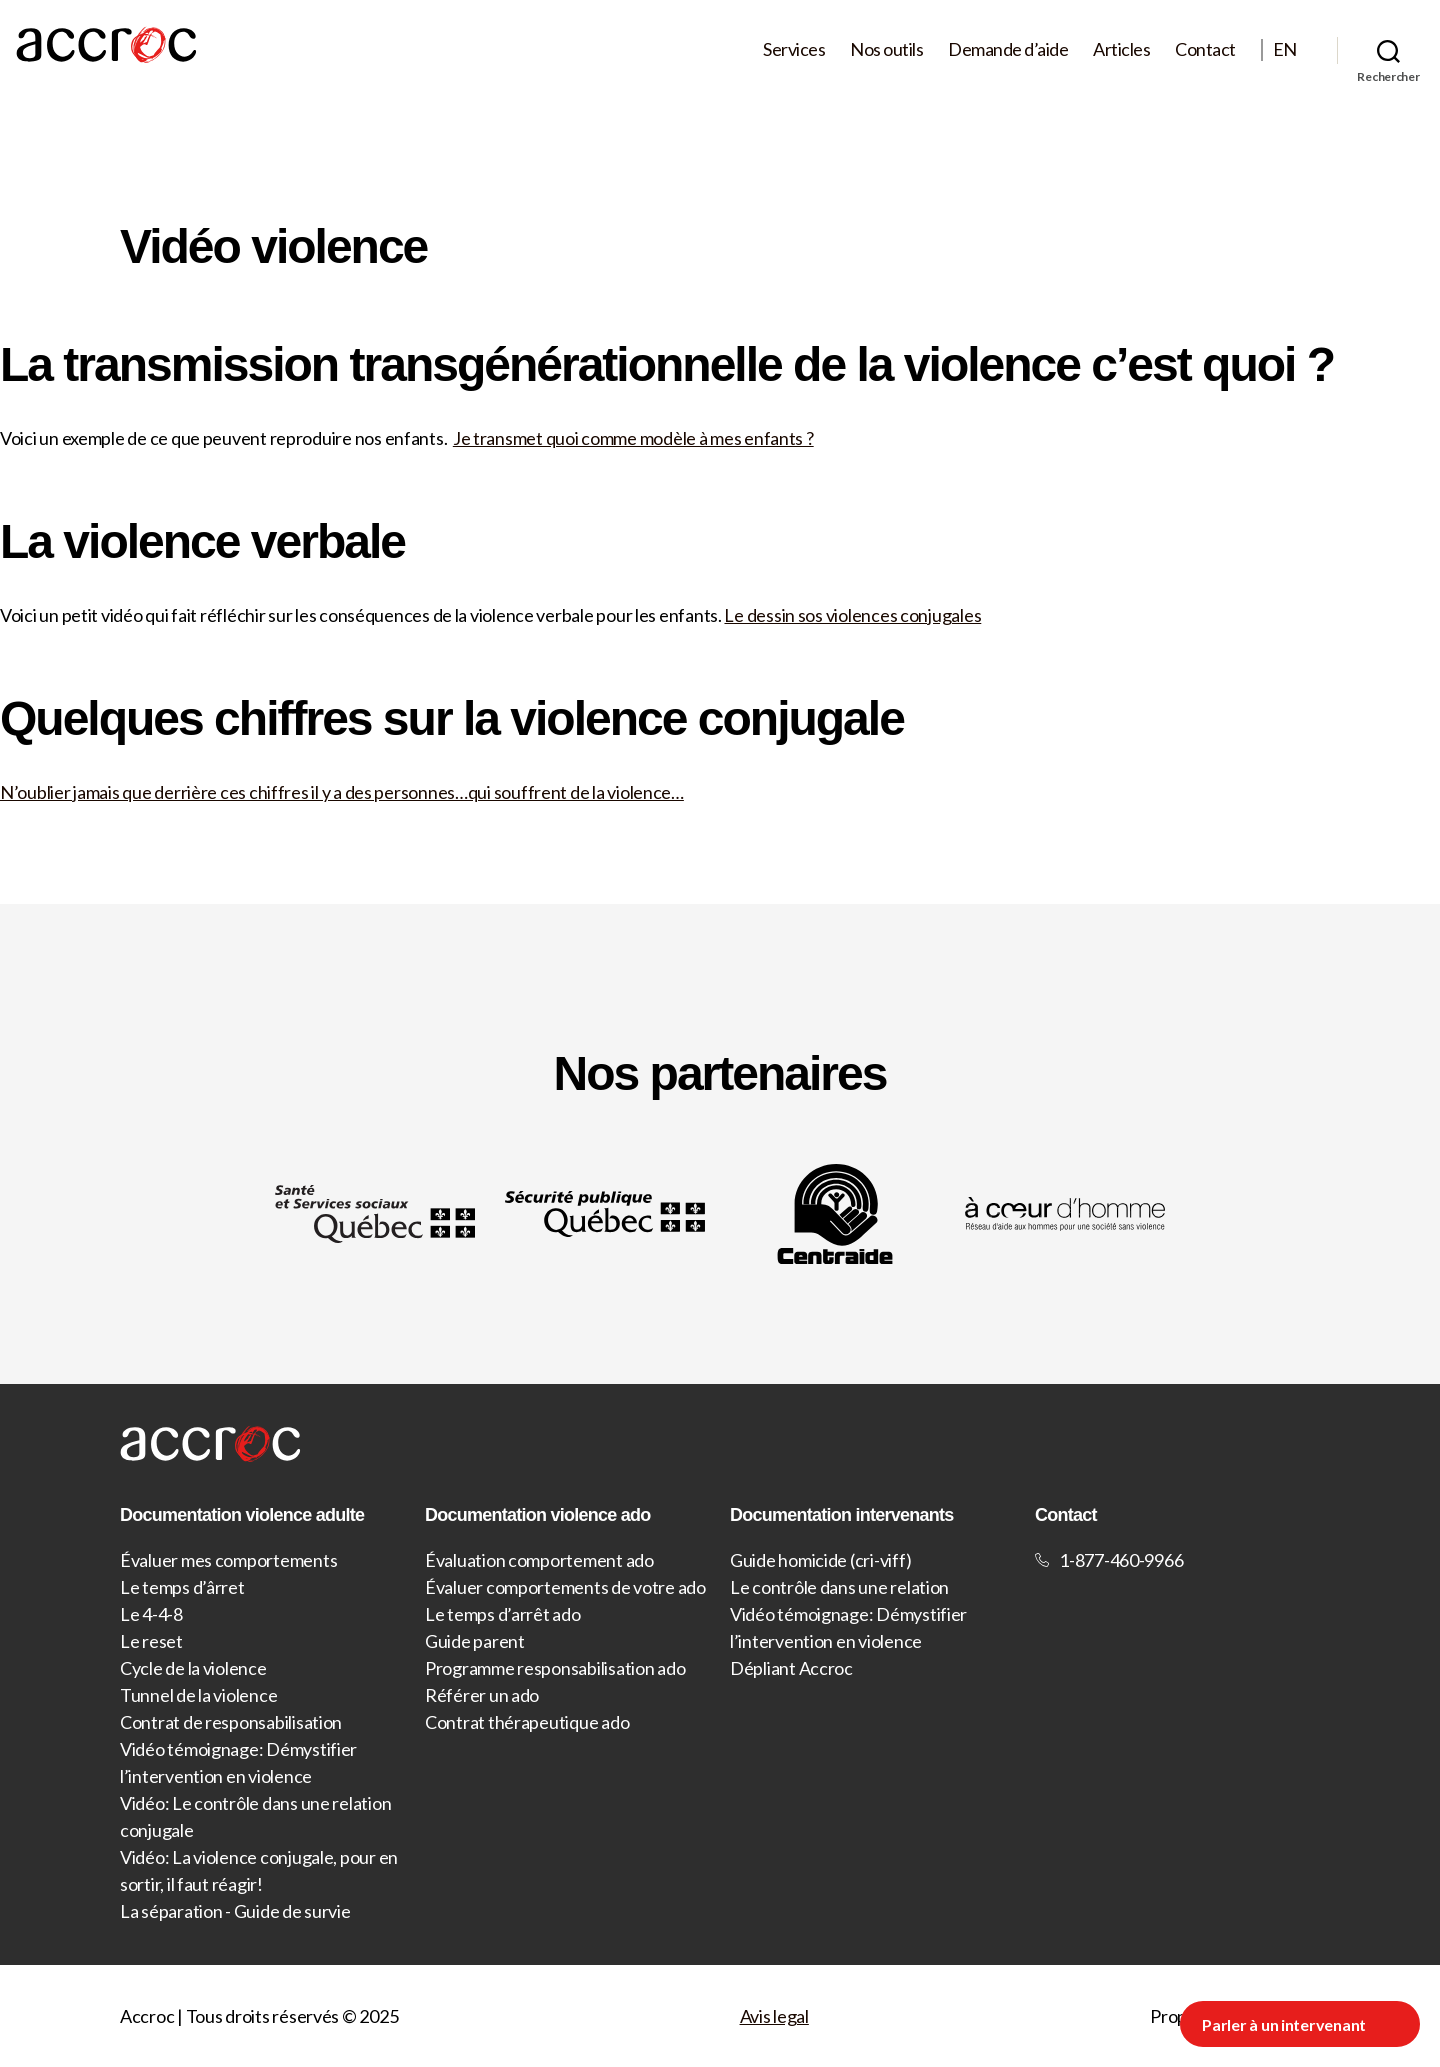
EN (1285, 49)
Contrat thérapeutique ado (527, 1722)
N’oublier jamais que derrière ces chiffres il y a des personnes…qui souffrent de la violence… (342, 792)
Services (794, 49)
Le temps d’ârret (182, 1587)
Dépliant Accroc (791, 1668)
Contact (1205, 49)
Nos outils (886, 49)
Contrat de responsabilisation (231, 1722)
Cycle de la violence (193, 1668)
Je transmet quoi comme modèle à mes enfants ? (633, 438)
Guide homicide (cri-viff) (820, 1560)
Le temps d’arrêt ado (503, 1614)
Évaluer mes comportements (228, 1560)
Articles (1121, 49)
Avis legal (774, 2016)
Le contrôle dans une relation (839, 1587)
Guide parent (475, 1641)
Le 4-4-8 (151, 1614)
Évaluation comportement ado (539, 1560)
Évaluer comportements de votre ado (565, 1587)
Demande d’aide (1008, 49)
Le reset (151, 1641)
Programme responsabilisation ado (555, 1668)
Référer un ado (482, 1695)
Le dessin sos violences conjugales (852, 615)
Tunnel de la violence (198, 1695)
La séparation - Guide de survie (235, 1911)
